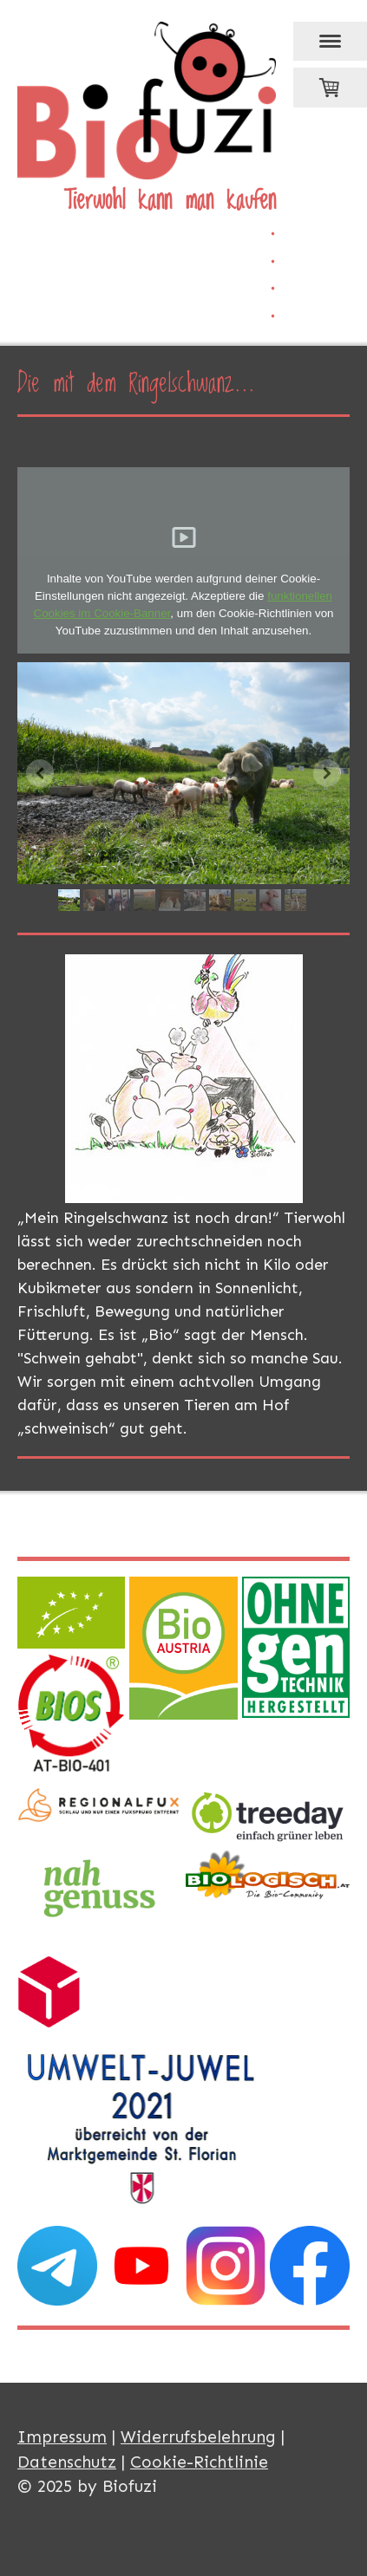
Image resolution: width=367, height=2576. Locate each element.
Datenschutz (66, 2462)
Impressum (62, 2437)
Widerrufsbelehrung (198, 2437)
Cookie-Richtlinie (199, 2462)
